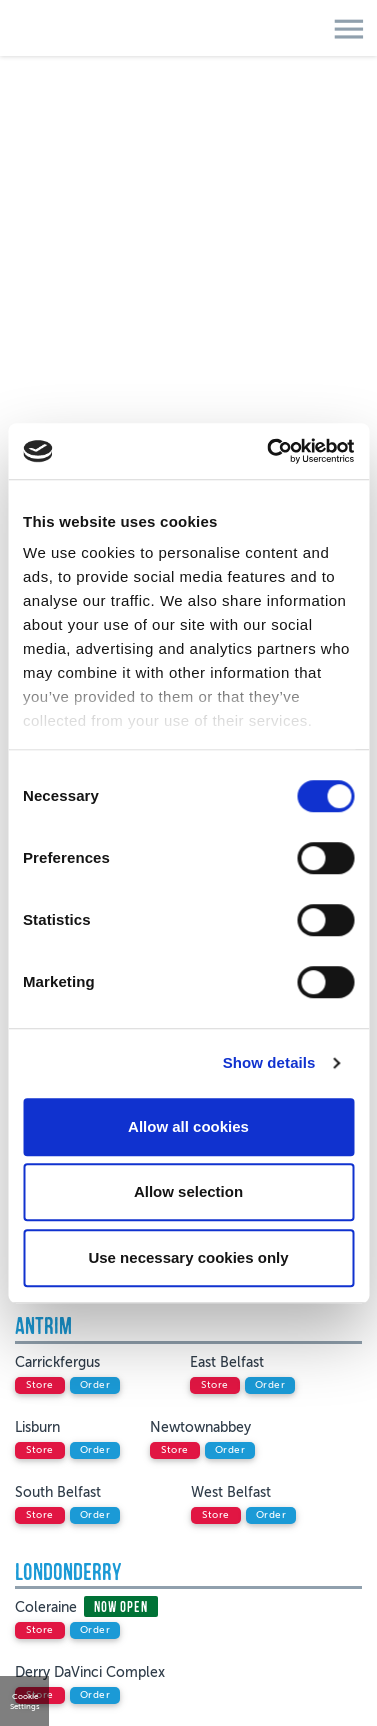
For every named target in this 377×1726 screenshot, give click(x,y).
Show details (269, 1062)
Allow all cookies (188, 1126)
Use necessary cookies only (188, 1257)
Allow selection (188, 1191)
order (95, 1385)
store (40, 1385)
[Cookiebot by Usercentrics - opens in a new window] (269, 451)
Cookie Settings (25, 1701)
